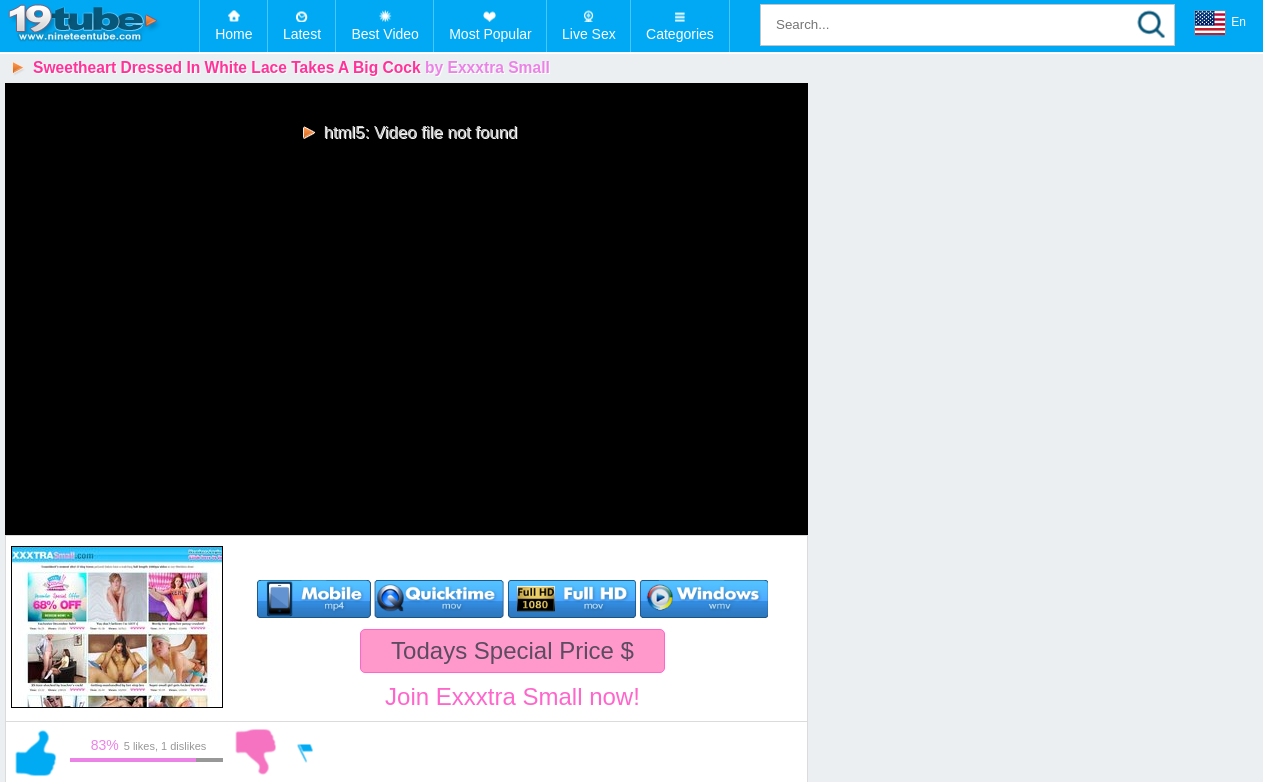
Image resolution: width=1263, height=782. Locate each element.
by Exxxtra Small (487, 67)
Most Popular (490, 34)
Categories (680, 34)
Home (233, 34)
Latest (302, 34)
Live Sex (589, 34)
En (1220, 23)
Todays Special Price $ (512, 650)
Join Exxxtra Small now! (512, 696)
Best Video (384, 34)
